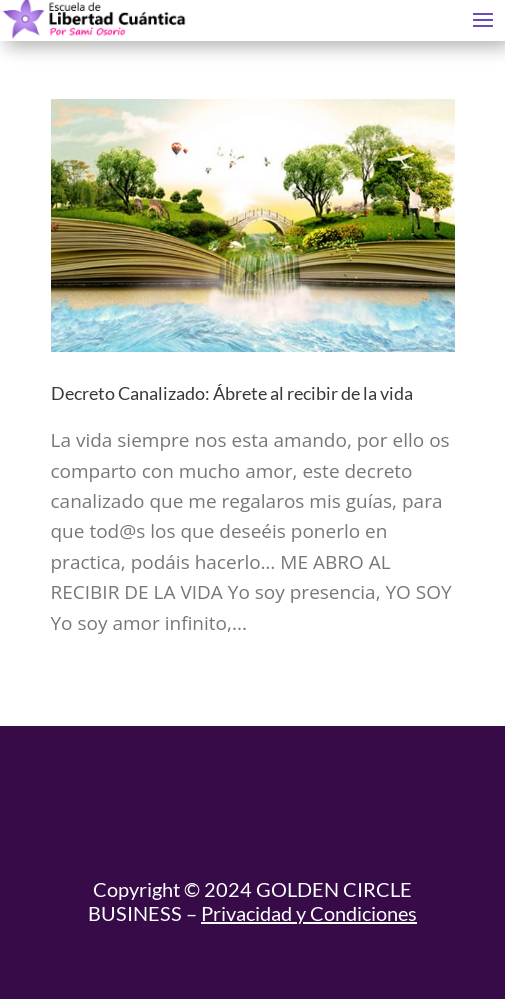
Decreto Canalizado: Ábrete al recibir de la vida (232, 393)
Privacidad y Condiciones (309, 913)
